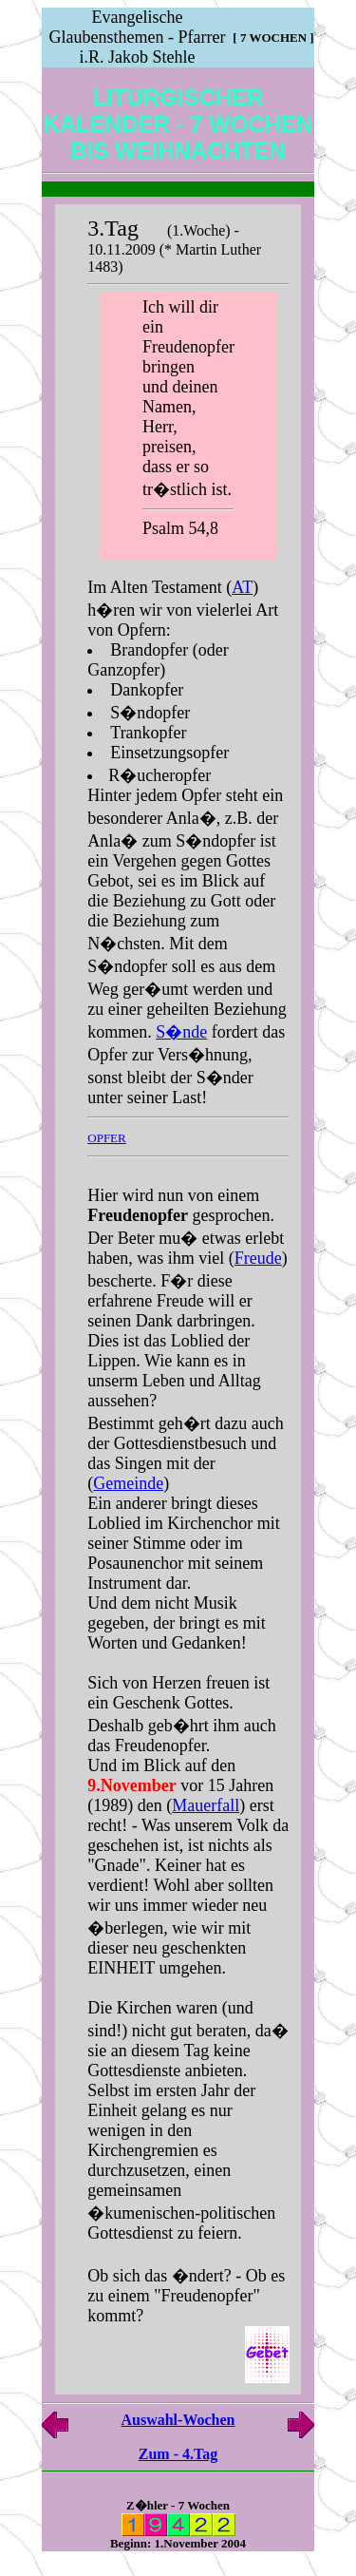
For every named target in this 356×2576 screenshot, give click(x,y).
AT (242, 587)
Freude (258, 1258)
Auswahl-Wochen (177, 2420)
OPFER (106, 1138)
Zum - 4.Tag (178, 2454)
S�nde (181, 1031)
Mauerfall (205, 1805)
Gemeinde (128, 1483)
